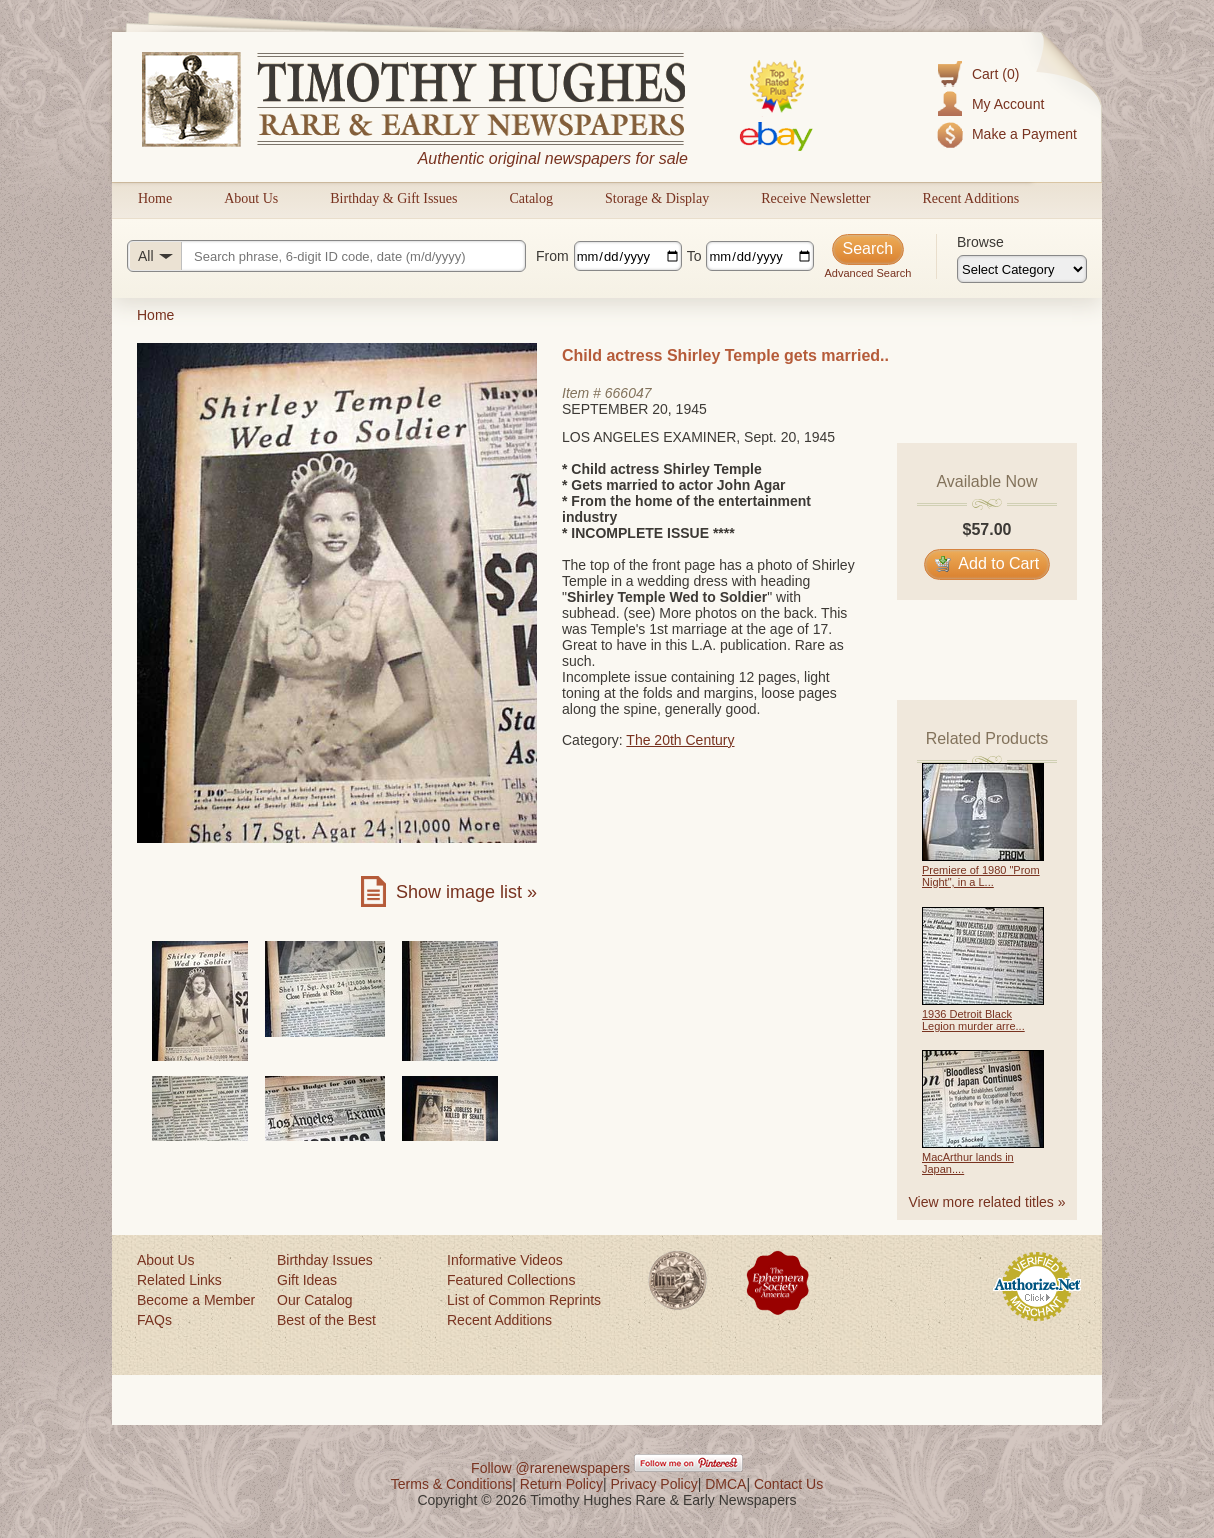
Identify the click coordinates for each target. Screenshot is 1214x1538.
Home (155, 198)
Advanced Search (867, 273)
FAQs (154, 1320)
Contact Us (788, 1484)
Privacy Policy (654, 1484)
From (552, 256)
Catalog (531, 198)
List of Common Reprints (524, 1300)
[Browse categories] (1022, 269)
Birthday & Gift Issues (393, 198)
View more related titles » (987, 1202)
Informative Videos (505, 1260)
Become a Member (196, 1300)
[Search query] (326, 256)
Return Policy (561, 1484)
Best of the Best (326, 1320)
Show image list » (466, 892)
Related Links (179, 1280)
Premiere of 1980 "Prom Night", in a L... (981, 876)
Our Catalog (314, 1300)
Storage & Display (657, 198)
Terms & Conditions (451, 1484)
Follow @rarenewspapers (550, 1468)
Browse (980, 242)
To (694, 256)
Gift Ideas (307, 1280)
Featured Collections (511, 1280)
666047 (628, 393)
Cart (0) (995, 74)
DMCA (725, 1484)
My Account (1008, 104)
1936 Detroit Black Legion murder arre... (973, 1020)
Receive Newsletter (815, 198)
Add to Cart (987, 563)
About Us (251, 198)
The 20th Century (680, 740)
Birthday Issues (325, 1260)
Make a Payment (1024, 134)
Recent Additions (970, 198)
